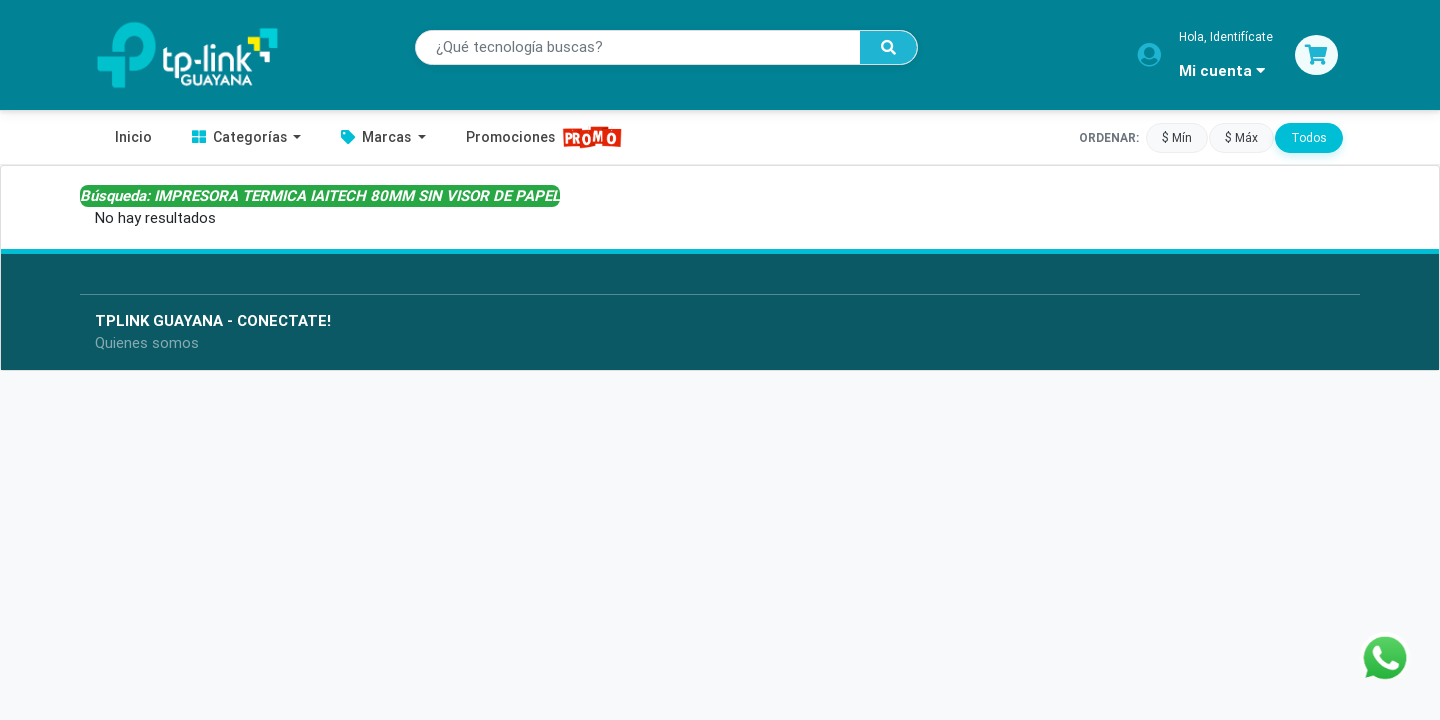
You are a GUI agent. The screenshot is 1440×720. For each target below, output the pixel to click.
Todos (1309, 137)
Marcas (377, 137)
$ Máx (1241, 137)
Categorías (241, 137)
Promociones (544, 137)
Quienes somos (147, 342)
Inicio (133, 137)
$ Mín (1177, 137)
